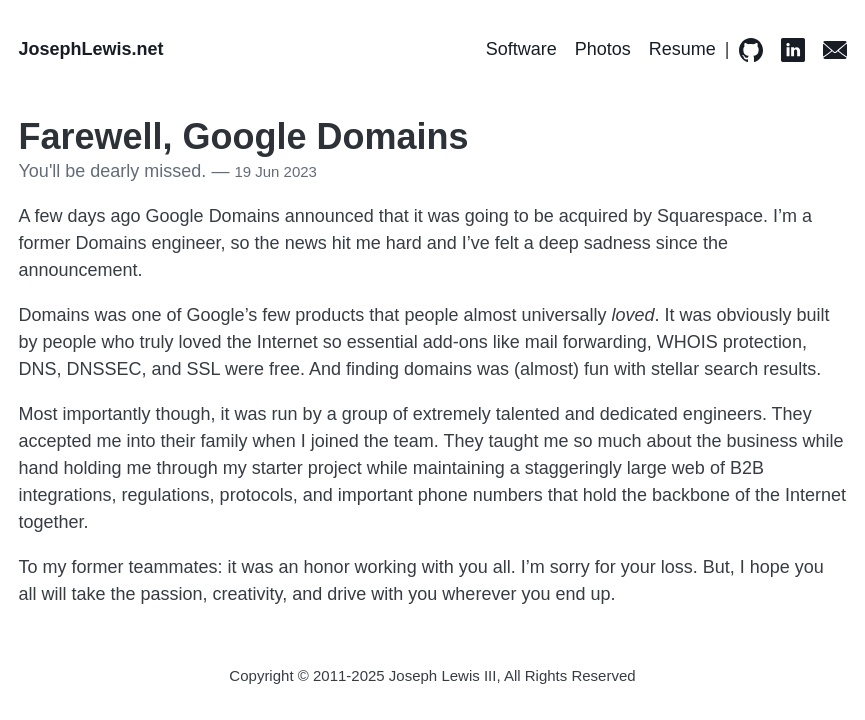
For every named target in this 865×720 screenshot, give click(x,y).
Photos (603, 49)
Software (521, 49)
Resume (682, 49)
